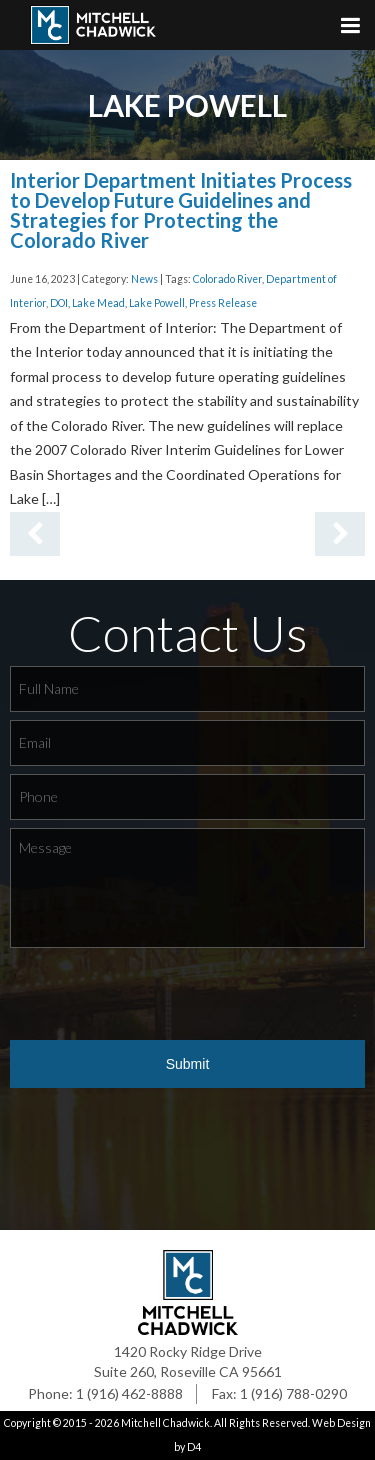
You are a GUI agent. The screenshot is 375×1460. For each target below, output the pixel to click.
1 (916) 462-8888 (129, 1393)
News (144, 279)
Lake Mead (98, 303)
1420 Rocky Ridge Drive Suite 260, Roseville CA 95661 (188, 1361)
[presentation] (162, 995)
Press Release (223, 303)
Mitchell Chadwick (165, 1423)
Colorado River (227, 279)
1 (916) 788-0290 (293, 1393)
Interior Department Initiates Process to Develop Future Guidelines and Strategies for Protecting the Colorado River (181, 210)
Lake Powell (157, 303)
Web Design (341, 1423)
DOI (59, 303)
